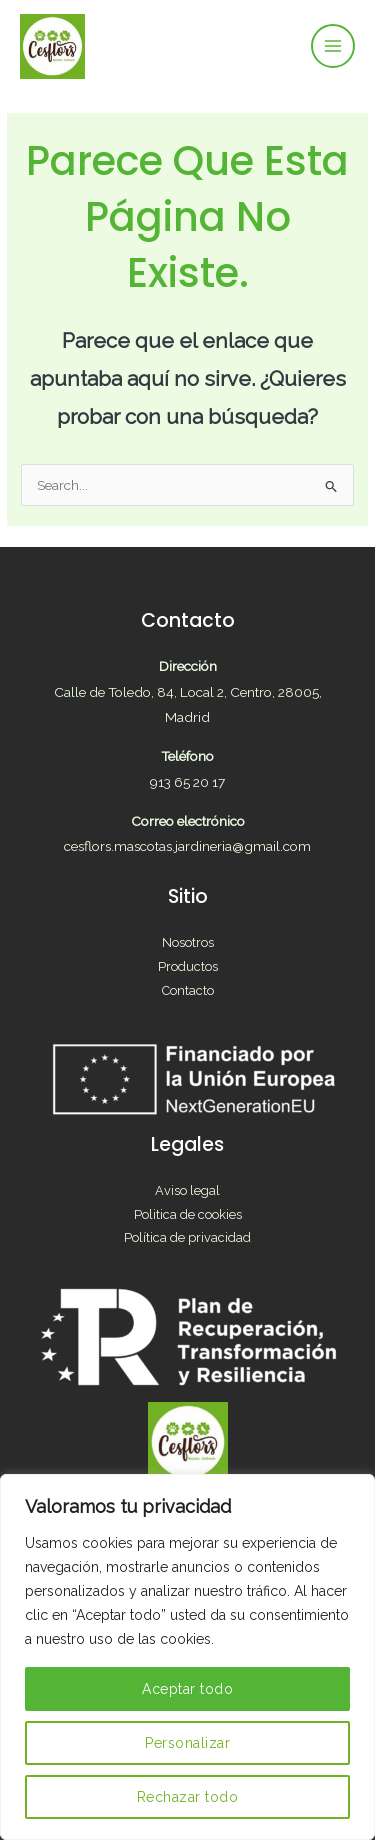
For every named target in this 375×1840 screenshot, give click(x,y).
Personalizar (187, 1743)
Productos (188, 966)
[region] (187, 1657)
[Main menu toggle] (333, 46)
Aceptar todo (187, 1689)
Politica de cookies (188, 1214)
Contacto (188, 990)
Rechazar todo (188, 1797)
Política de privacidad (187, 1237)
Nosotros (188, 942)
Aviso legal (187, 1190)
